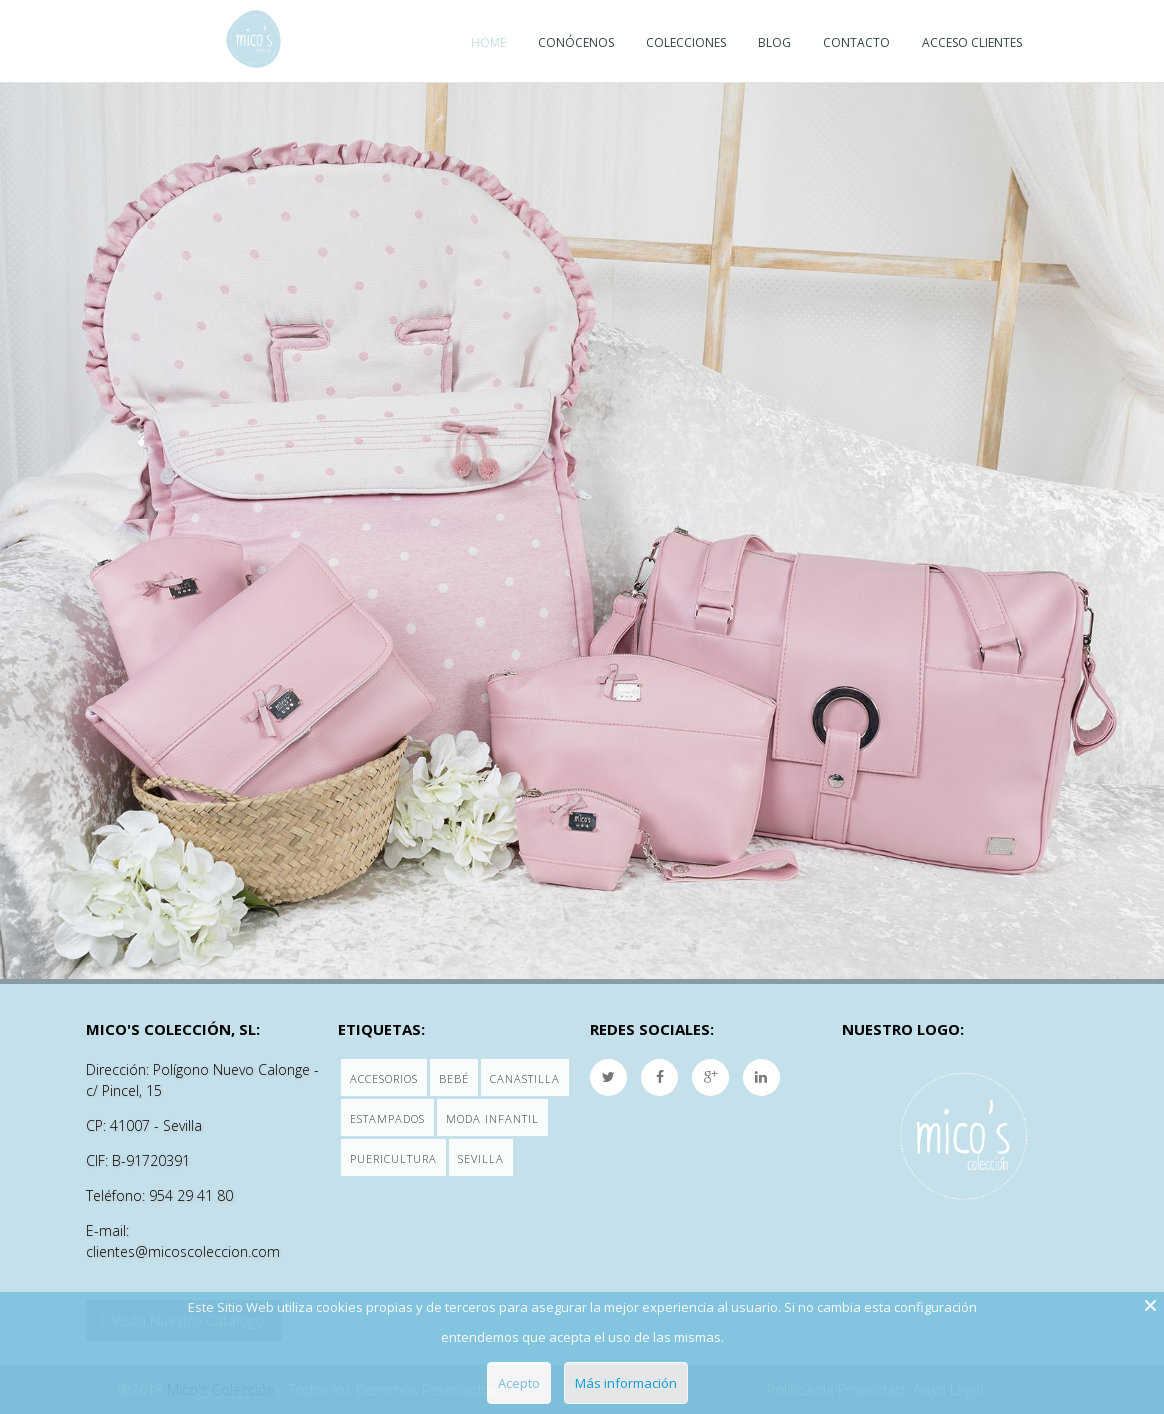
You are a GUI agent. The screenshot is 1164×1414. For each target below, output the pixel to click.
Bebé (454, 1078)
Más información (626, 1383)
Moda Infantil (492, 1118)
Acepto (519, 1383)
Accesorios (384, 1078)
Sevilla (481, 1158)
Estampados (387, 1118)
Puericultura (393, 1158)
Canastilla (525, 1078)
